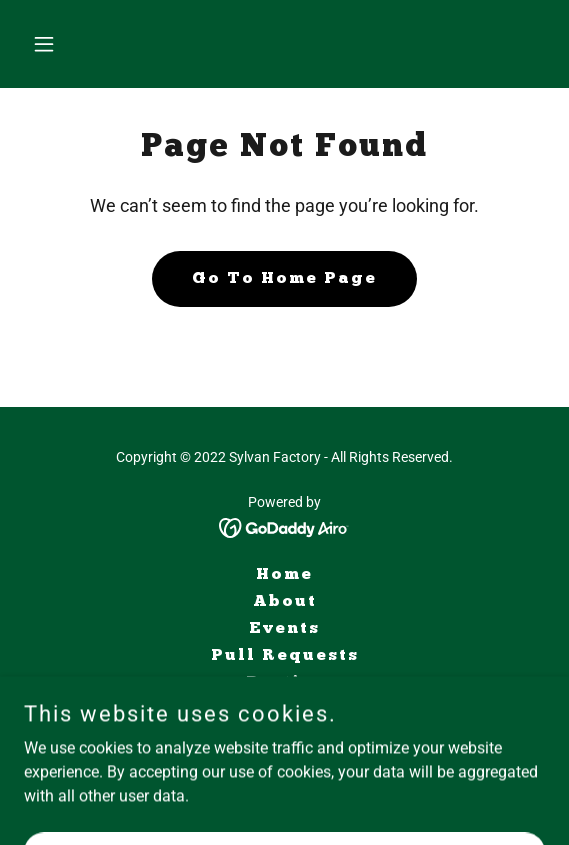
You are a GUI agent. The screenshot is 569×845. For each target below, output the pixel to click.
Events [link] (284, 629)
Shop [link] (284, 710)
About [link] (285, 602)
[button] (63, 44)
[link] (284, 526)
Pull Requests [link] (285, 656)
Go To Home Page (284, 279)
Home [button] (284, 575)
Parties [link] (284, 683)
